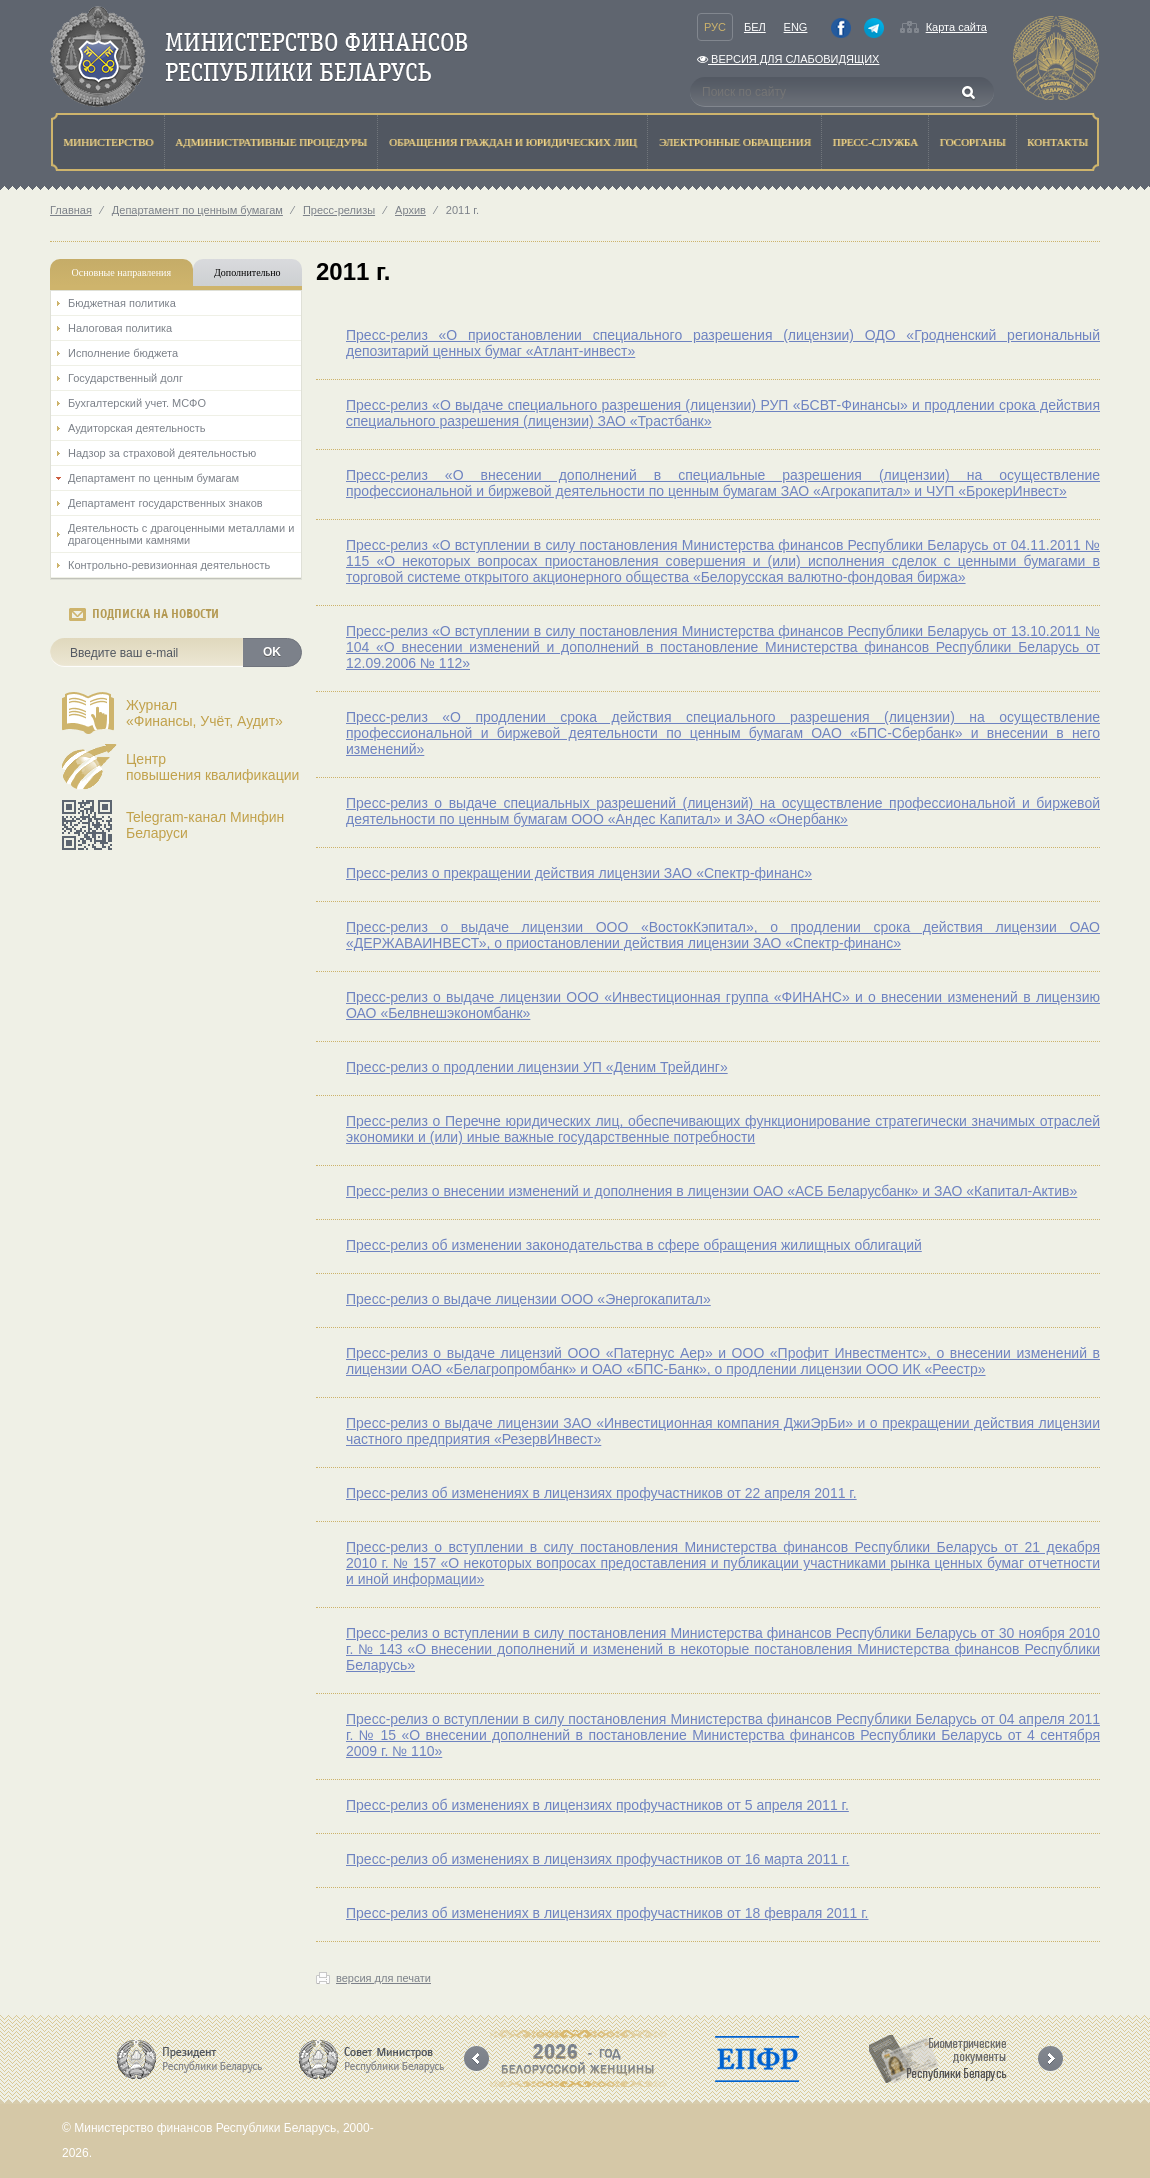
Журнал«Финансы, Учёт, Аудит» (204, 713)
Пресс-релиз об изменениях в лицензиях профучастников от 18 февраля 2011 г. (607, 1913)
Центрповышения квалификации (212, 767)
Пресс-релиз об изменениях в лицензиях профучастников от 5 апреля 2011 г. (597, 1805)
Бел (755, 27)
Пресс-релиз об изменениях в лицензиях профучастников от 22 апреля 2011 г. (601, 1493)
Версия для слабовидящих (788, 59)
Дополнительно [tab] (247, 272)
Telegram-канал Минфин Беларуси (205, 825)
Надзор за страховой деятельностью (162, 453)
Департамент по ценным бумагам (197, 210)
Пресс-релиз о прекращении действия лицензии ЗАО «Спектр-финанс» (579, 873)
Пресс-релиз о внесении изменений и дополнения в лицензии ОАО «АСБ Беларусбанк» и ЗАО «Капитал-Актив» (711, 1191)
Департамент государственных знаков (165, 503)
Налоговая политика (120, 328)
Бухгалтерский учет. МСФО (137, 403)
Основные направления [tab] (122, 272)
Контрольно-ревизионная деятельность (169, 565)
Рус (715, 27)
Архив (410, 210)
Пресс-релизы (339, 210)
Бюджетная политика (122, 303)
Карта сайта (956, 27)
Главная (71, 210)
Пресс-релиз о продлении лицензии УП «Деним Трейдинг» (537, 1067)
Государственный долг (125, 378)
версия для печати (383, 1978)
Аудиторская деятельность (137, 428)
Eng (796, 27)
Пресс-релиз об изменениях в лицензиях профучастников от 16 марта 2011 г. (597, 1859)
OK (272, 652)
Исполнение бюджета (123, 353)
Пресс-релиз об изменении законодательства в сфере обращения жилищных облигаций (634, 1245)
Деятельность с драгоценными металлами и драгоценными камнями (181, 534)
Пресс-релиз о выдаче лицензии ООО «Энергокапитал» (528, 1299)
